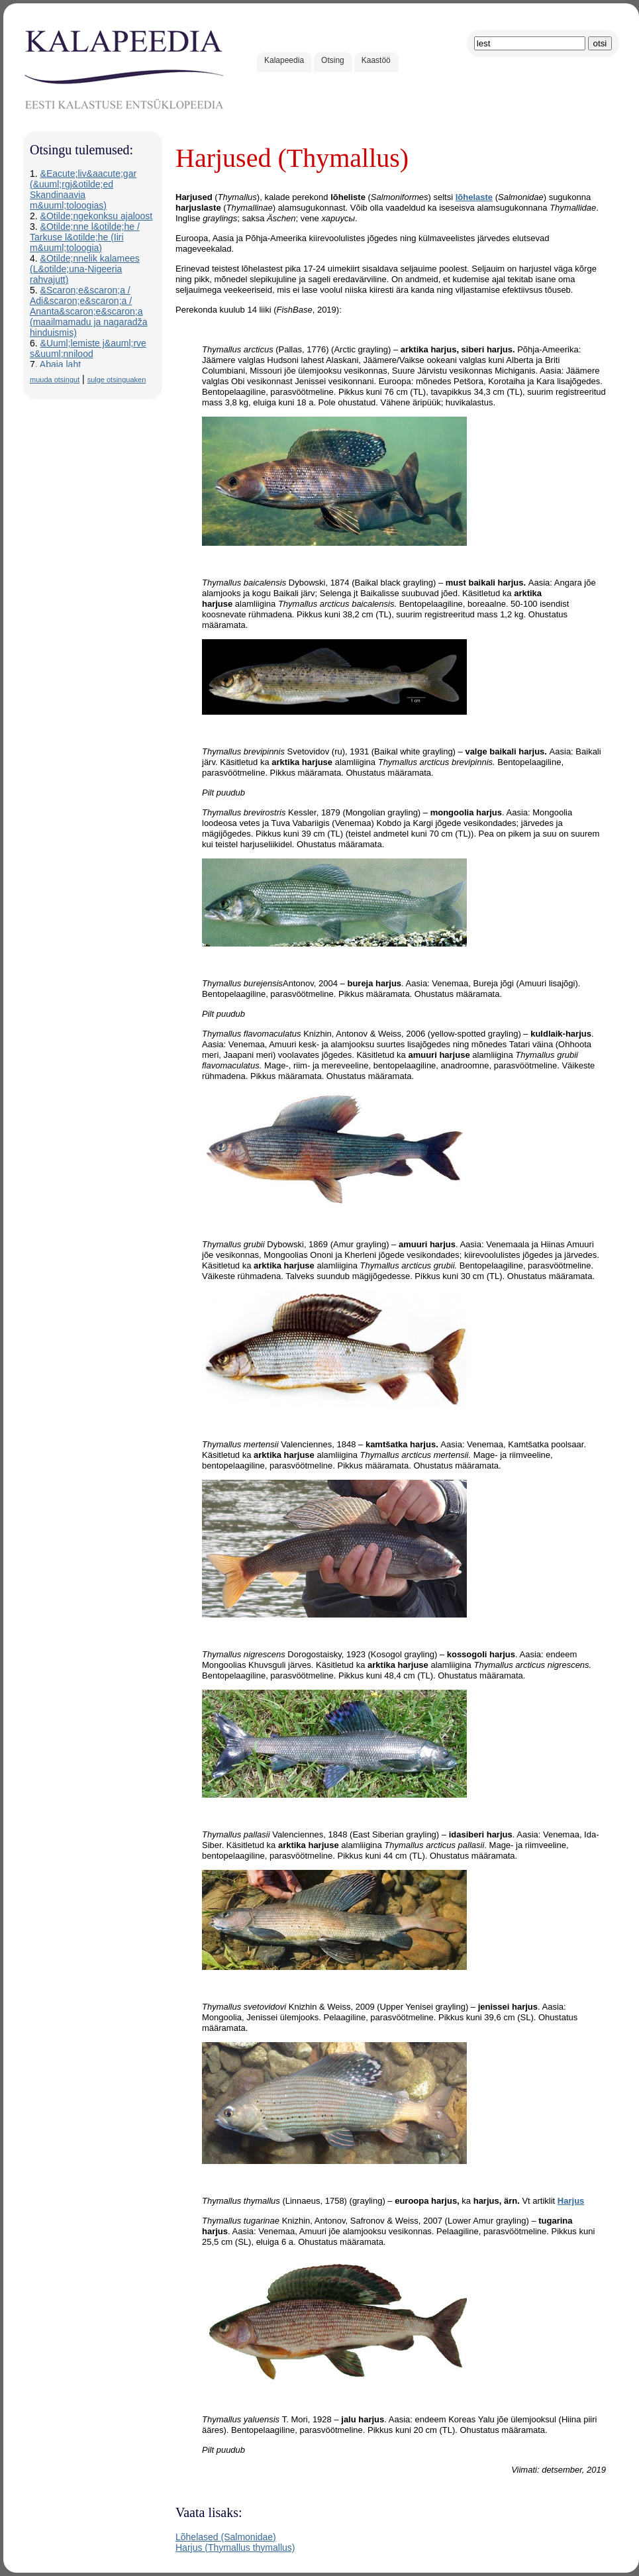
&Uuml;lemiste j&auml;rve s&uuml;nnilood (88, 348)
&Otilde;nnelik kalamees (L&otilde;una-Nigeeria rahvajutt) (85, 269)
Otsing (332, 60)
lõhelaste (474, 197)
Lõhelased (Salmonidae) (225, 2537)
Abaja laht (60, 364)
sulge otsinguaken (116, 380)
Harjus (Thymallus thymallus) (235, 2547)
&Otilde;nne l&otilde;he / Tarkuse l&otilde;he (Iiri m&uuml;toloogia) (85, 237)
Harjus (571, 2201)
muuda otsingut (54, 380)
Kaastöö (376, 60)
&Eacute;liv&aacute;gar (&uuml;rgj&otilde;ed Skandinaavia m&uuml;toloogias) (83, 189)
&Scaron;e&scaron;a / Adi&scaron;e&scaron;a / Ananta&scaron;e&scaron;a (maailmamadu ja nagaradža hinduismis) (88, 311)
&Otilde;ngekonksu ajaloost (96, 216)
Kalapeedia (284, 60)
